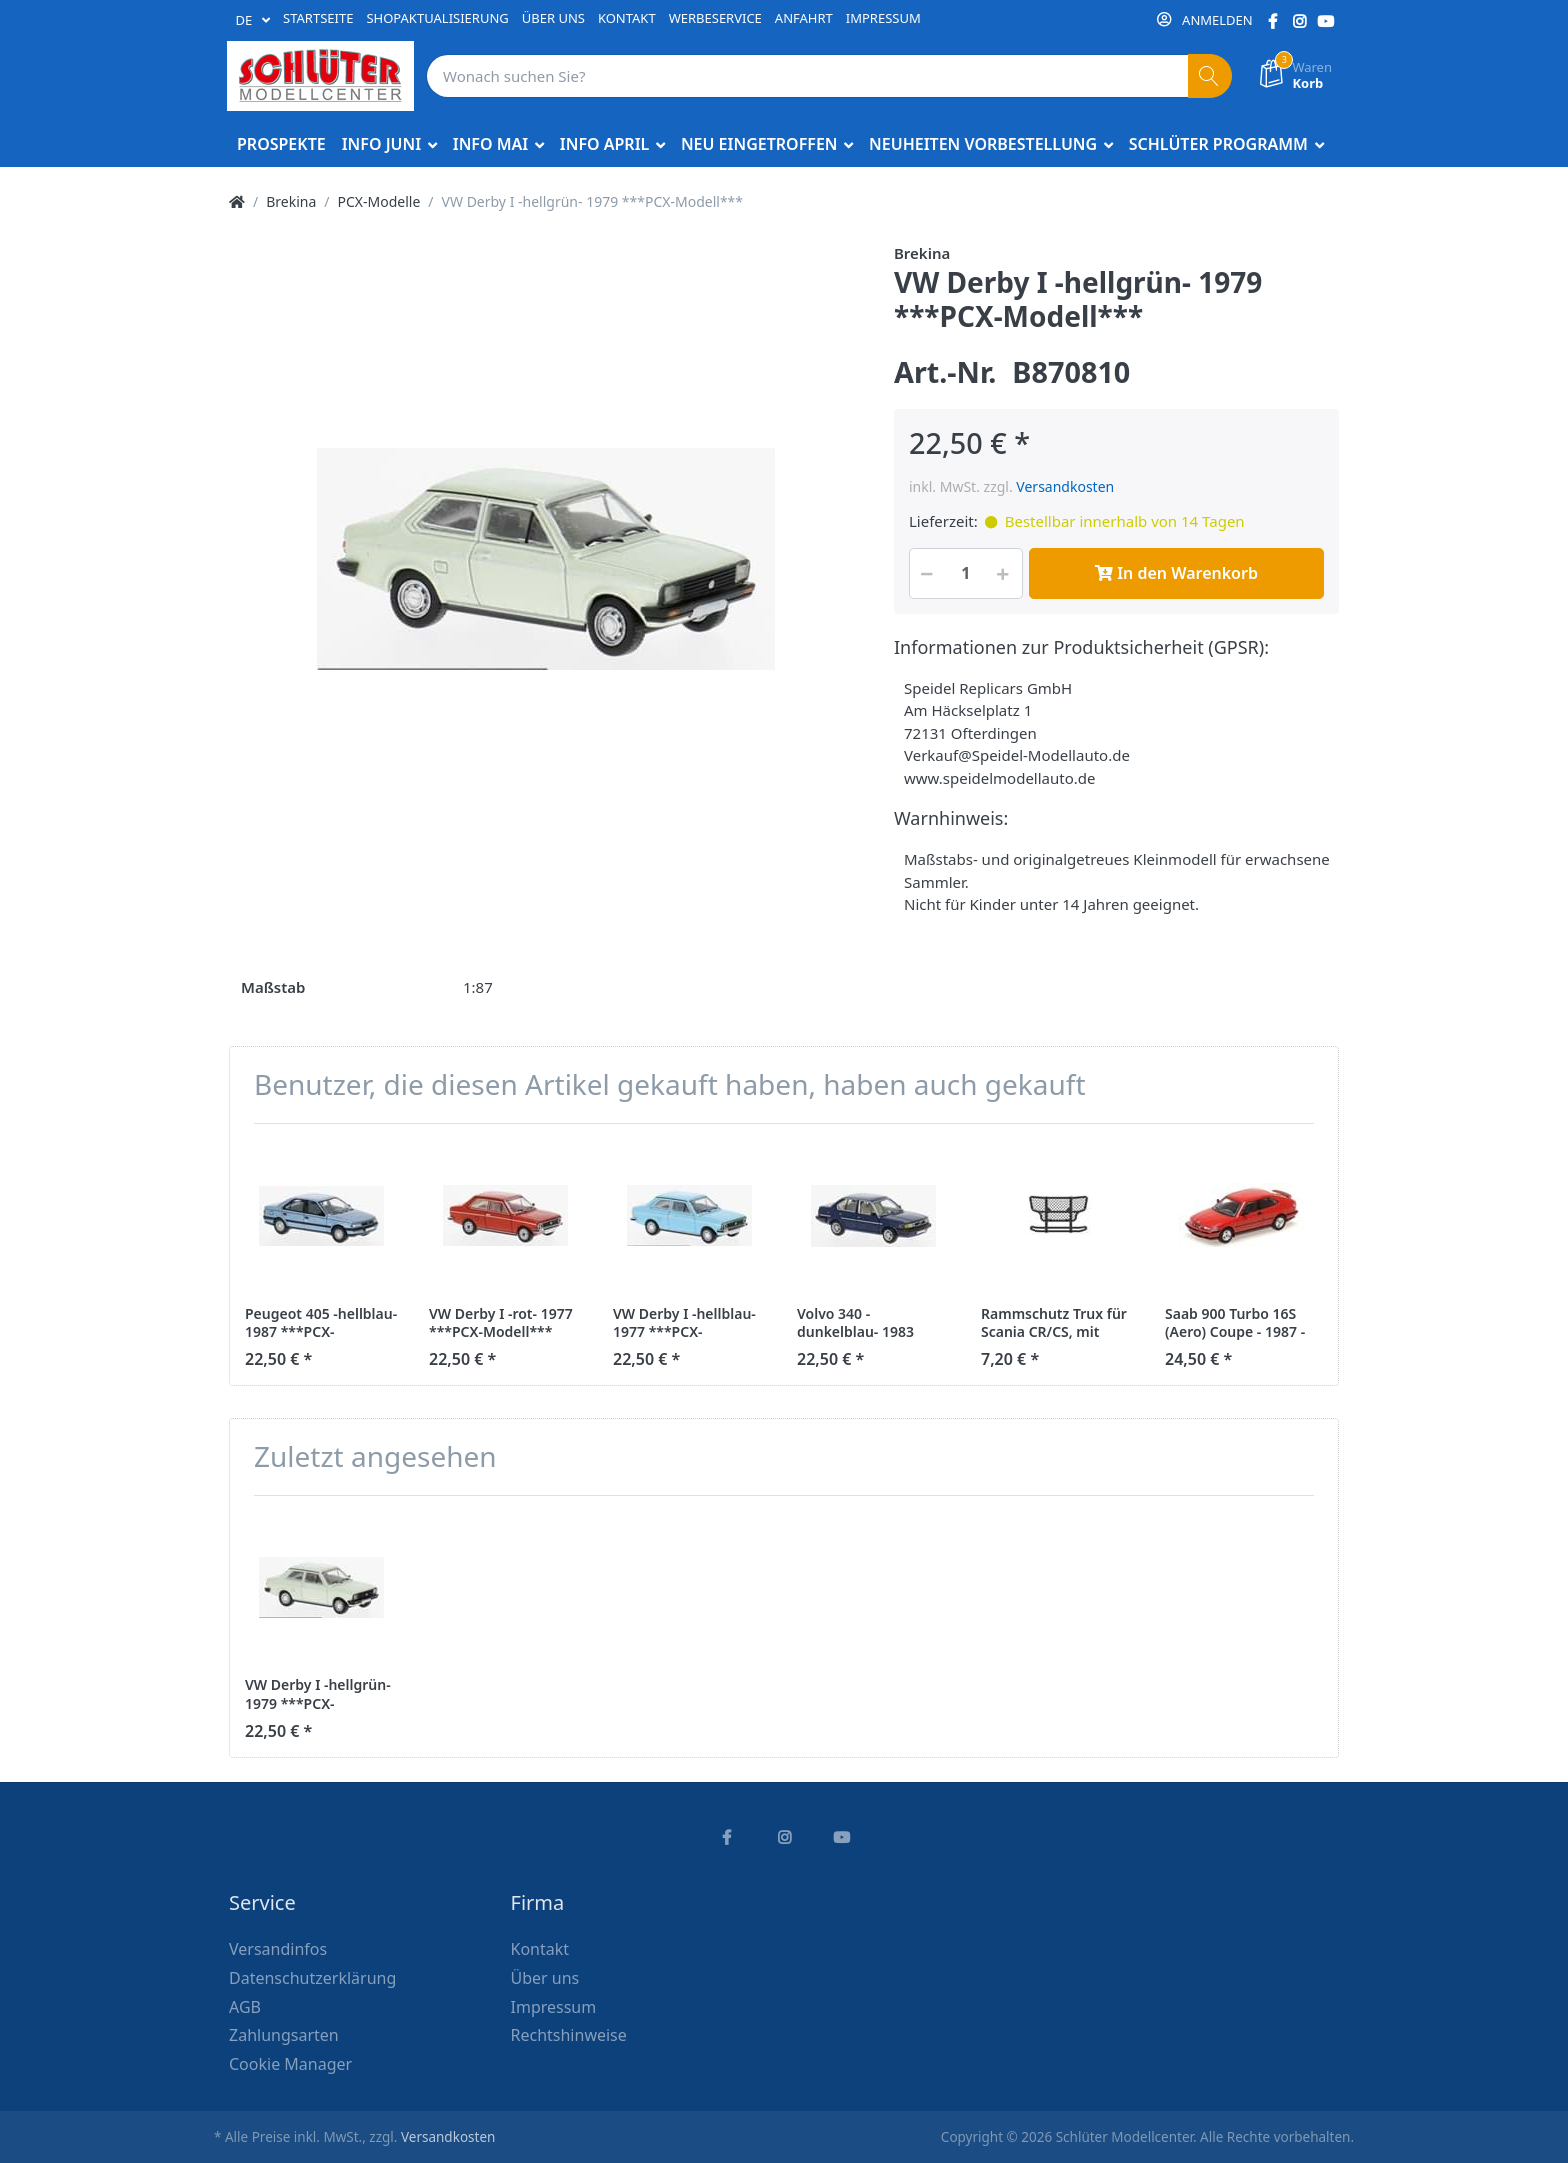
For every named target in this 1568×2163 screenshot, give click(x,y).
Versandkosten (1065, 486)
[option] (546, 559)
